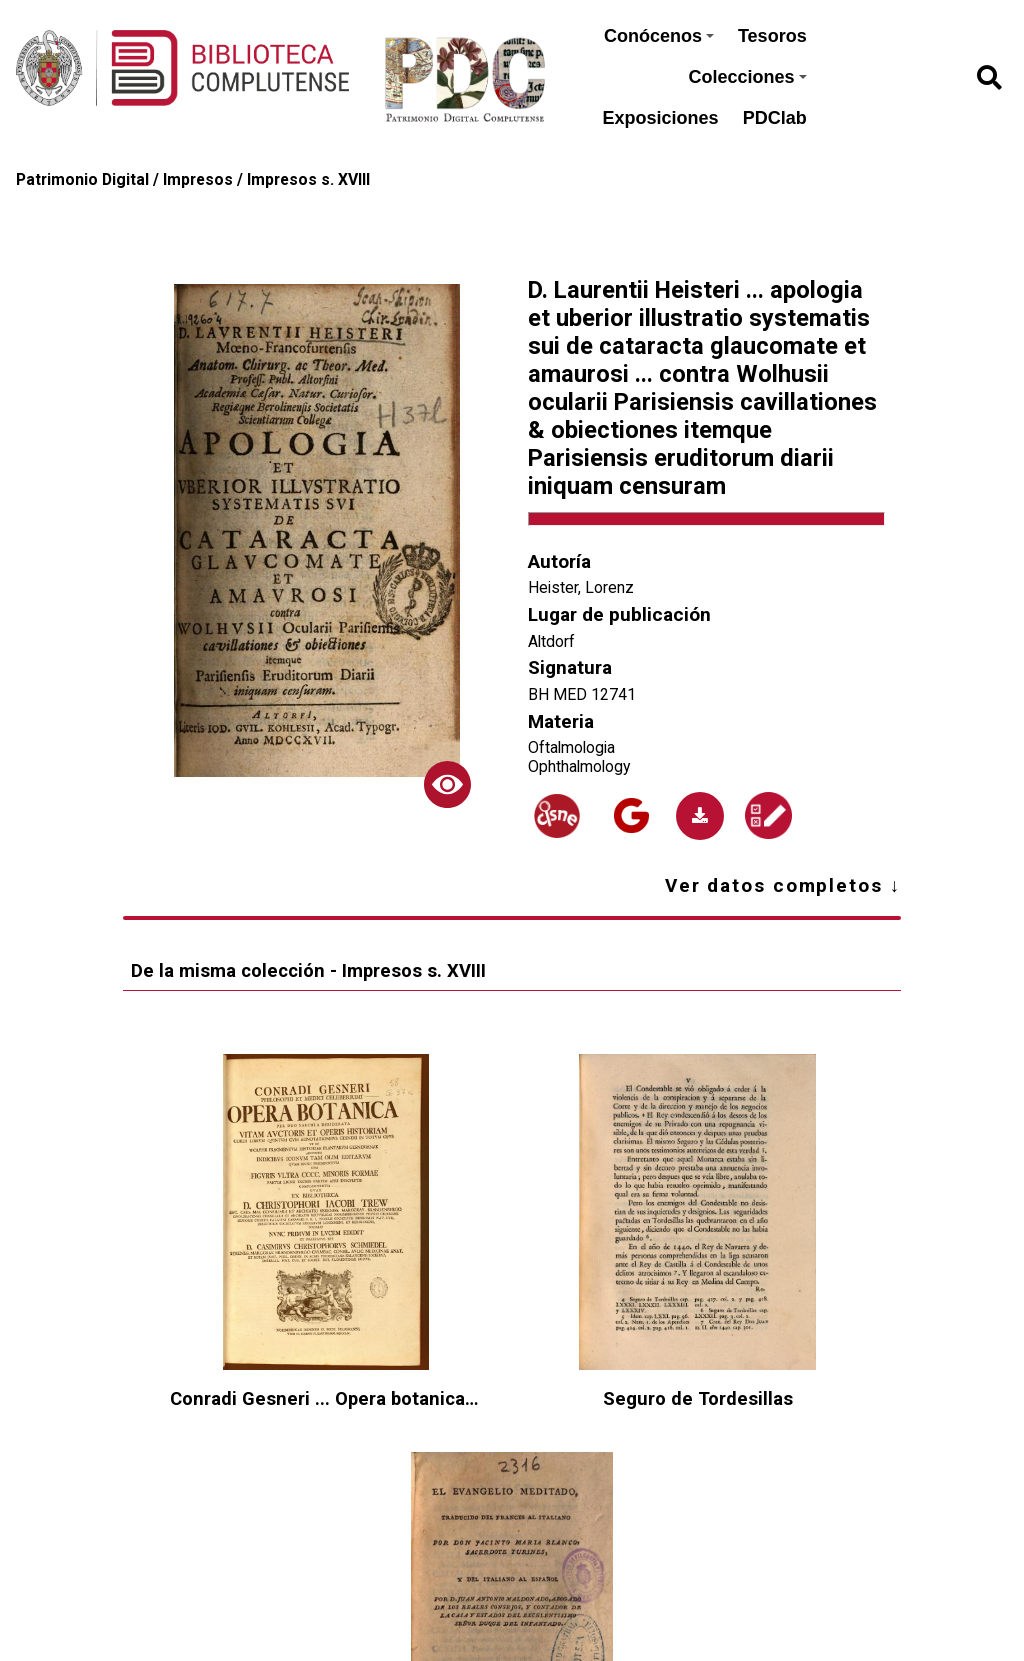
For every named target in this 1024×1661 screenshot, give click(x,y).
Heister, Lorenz (581, 587)
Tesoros (772, 36)
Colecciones (748, 77)
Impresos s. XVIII (308, 179)
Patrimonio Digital (82, 179)
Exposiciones (661, 118)
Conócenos (659, 36)
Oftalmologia (571, 747)
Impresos (198, 179)
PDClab (775, 118)
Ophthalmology (579, 766)
